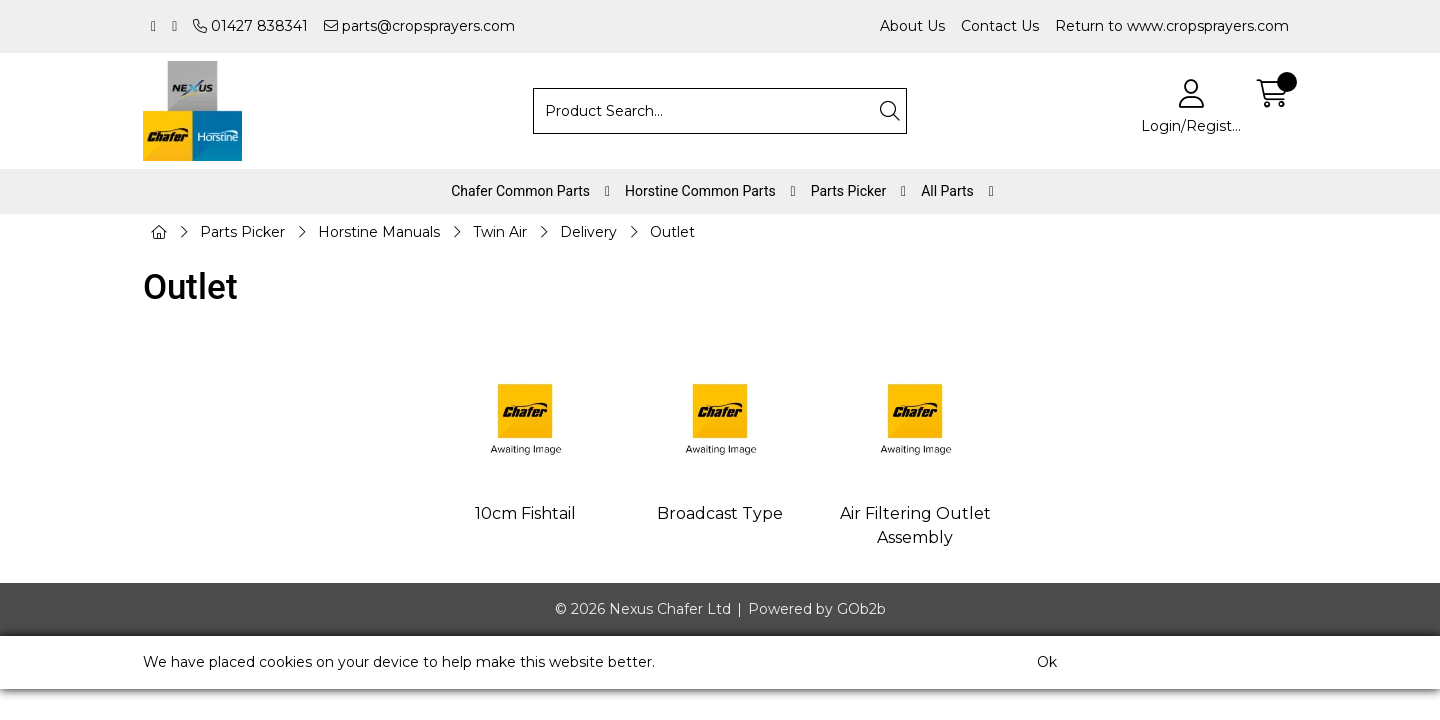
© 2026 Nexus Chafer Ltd (643, 609)
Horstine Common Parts (700, 191)
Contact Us (1000, 26)
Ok (1047, 662)
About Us (912, 26)
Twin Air (500, 232)
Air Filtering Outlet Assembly (915, 525)
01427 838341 (250, 26)
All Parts (947, 191)
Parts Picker (848, 191)
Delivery (588, 232)
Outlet (672, 232)
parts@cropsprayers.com (419, 26)
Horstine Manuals (379, 232)
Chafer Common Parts (520, 191)
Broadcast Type (720, 513)
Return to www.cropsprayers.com (1172, 26)
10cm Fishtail (525, 513)
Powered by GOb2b (817, 609)
